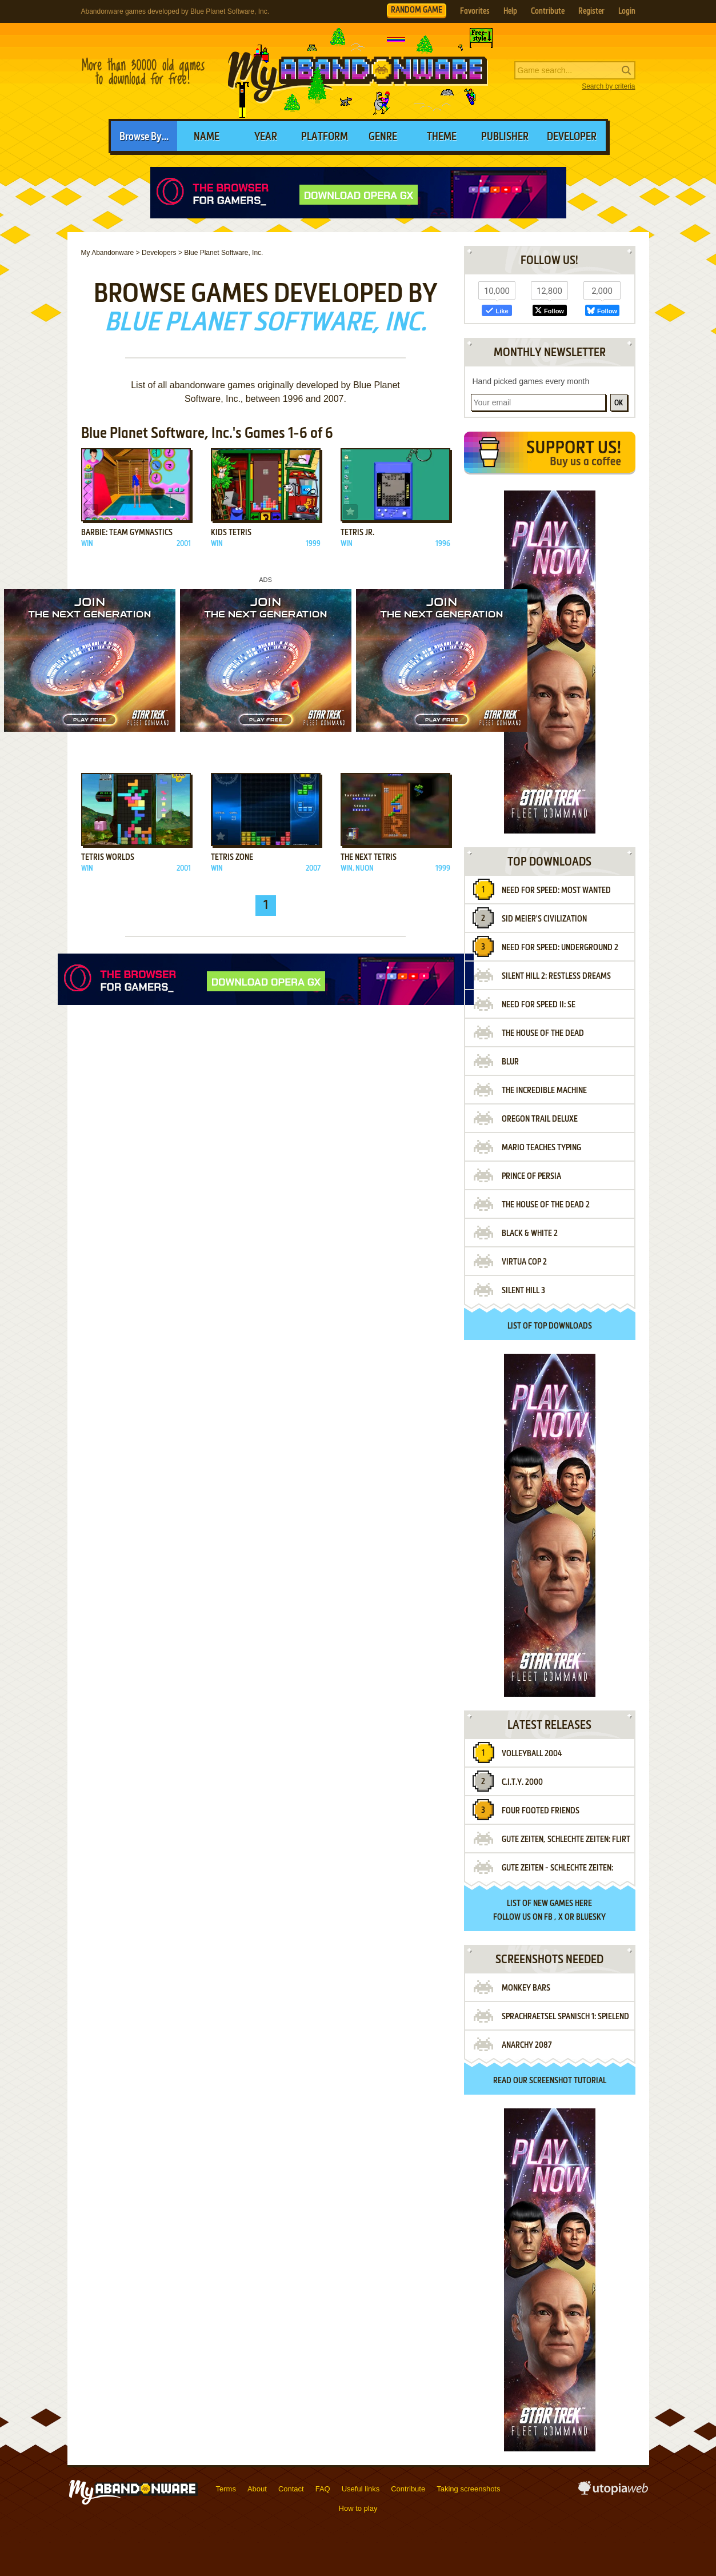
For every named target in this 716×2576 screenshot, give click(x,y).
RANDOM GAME (416, 10)
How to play (358, 2508)
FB (548, 1917)
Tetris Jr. (357, 533)
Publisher (505, 137)
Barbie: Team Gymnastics (127, 533)
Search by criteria (608, 86)
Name (206, 137)
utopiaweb (613, 2491)
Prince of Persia (531, 1177)
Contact (291, 2489)
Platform (324, 137)
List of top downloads (549, 1326)
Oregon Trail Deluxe (540, 1119)
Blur (510, 1062)
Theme (442, 137)
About (257, 2489)
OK (618, 403)
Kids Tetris (231, 533)
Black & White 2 (530, 1234)
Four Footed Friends (540, 1811)
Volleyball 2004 (532, 1754)
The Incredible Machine (544, 1091)
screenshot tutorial (567, 2081)
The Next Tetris (369, 858)
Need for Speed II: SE (538, 1005)
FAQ (322, 2489)
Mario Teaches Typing (541, 1148)
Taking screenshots (468, 2489)
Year (265, 137)
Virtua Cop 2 (524, 1262)
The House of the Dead (543, 1034)
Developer (572, 137)
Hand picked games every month (531, 381)
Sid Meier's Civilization (544, 919)
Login (626, 11)
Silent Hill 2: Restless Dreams (556, 976)
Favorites (475, 11)
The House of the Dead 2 (546, 1205)
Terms (226, 2489)
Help (510, 11)
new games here (562, 1904)
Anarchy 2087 (527, 2045)
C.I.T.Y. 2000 (522, 1783)
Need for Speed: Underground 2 (560, 948)
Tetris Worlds (107, 858)
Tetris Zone (232, 858)
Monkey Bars (526, 1988)
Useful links (360, 2489)
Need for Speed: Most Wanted (556, 891)
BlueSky (591, 1917)
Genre (383, 137)
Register (591, 11)
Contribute (548, 11)
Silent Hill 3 (523, 1291)
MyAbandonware (358, 71)
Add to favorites (91, 512)
